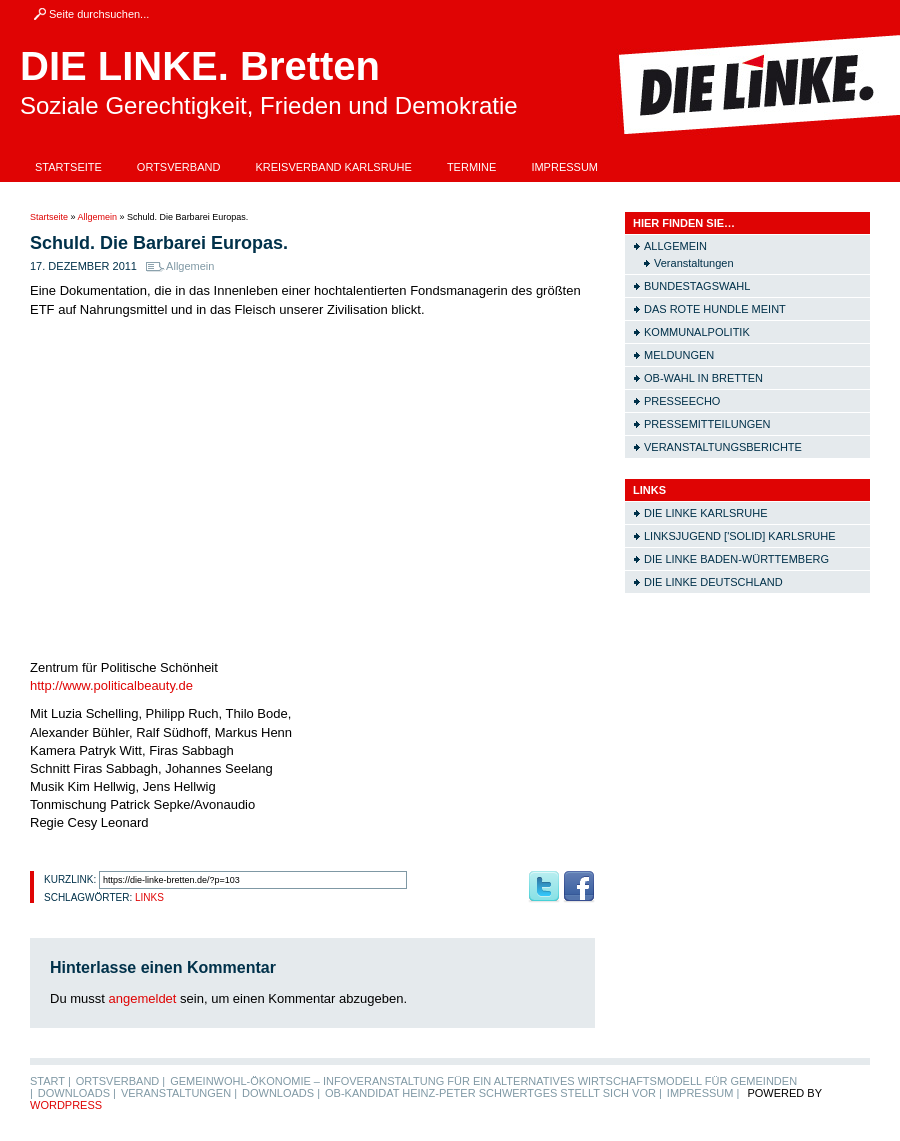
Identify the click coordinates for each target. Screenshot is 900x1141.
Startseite (68, 167)
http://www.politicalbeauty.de (111, 685)
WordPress (66, 1105)
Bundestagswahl (697, 286)
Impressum (564, 167)
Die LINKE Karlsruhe (705, 513)
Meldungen (679, 355)
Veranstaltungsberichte (723, 447)
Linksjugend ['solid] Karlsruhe (740, 536)
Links (149, 897)
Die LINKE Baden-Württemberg (736, 559)
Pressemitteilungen (707, 424)
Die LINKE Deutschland (713, 582)
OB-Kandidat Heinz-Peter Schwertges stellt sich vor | (493, 1093)
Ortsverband (179, 167)
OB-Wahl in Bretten (703, 378)
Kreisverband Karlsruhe (333, 167)
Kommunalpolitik (697, 332)
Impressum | (703, 1093)
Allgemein (98, 217)
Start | (50, 1081)
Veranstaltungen (694, 263)
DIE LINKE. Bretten (200, 66)
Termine (472, 167)
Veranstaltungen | (179, 1093)
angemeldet (143, 998)
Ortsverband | (120, 1081)
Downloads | (77, 1093)
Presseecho (682, 401)
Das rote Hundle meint (715, 309)
